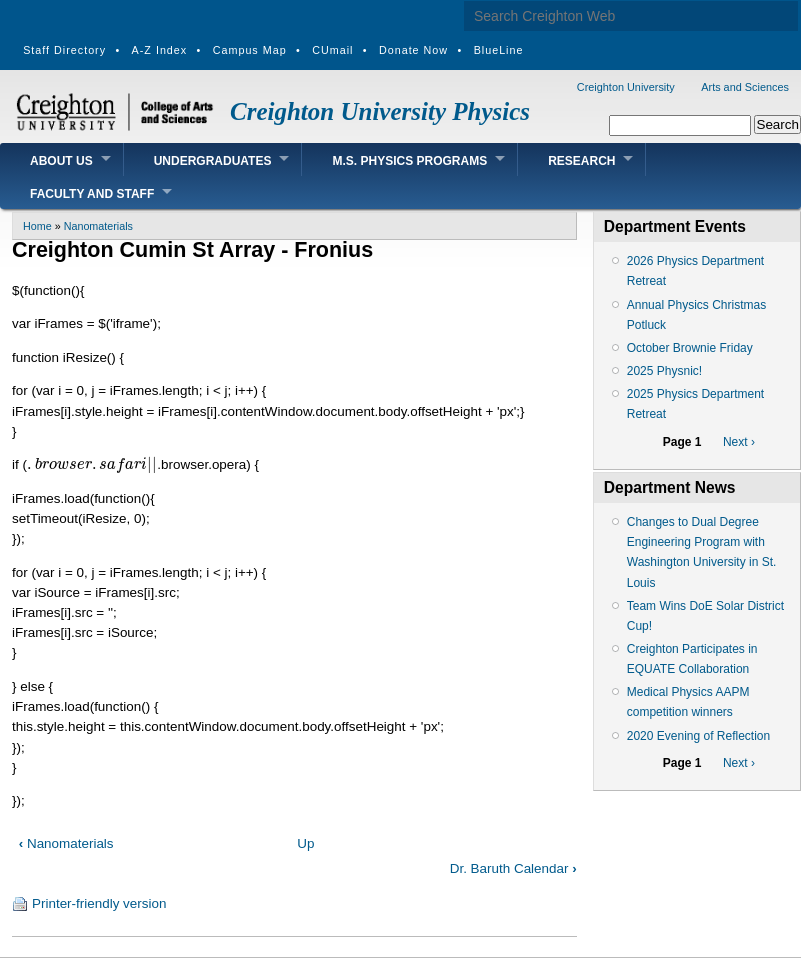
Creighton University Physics (380, 111)
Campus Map (250, 50)
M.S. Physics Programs (409, 161)
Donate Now (413, 50)
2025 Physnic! (664, 371)
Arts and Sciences (745, 87)
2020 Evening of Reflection (698, 736)
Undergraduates (213, 161)
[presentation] (92, 464)
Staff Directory (64, 50)
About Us (61, 161)
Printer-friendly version (99, 903)
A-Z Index (160, 50)
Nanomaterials (98, 226)
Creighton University (626, 87)
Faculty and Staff (92, 194)
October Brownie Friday (690, 348)
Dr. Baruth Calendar (513, 868)
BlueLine (499, 50)
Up (305, 843)
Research (581, 161)
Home (37, 226)
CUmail (332, 50)
